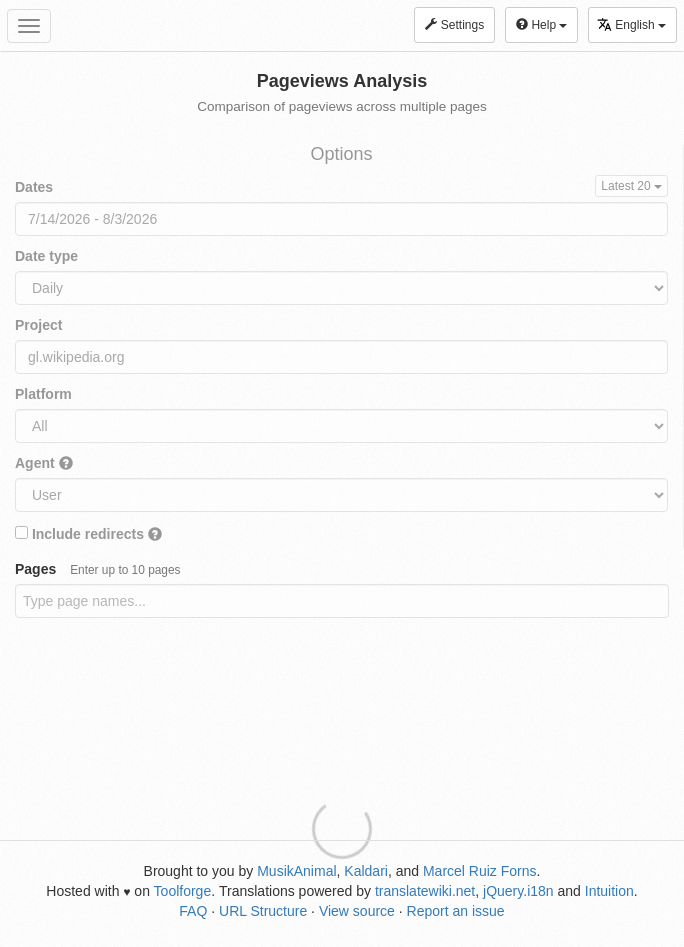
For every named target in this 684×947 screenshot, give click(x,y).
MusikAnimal (296, 871)
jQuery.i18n (518, 891)
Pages (98, 569)
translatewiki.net (425, 891)
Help (541, 25)
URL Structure (263, 911)
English (631, 24)
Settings (454, 25)
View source (357, 911)
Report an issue (456, 911)
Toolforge (183, 891)
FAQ (193, 911)
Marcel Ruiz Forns (480, 871)
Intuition (609, 891)
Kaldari (366, 871)
